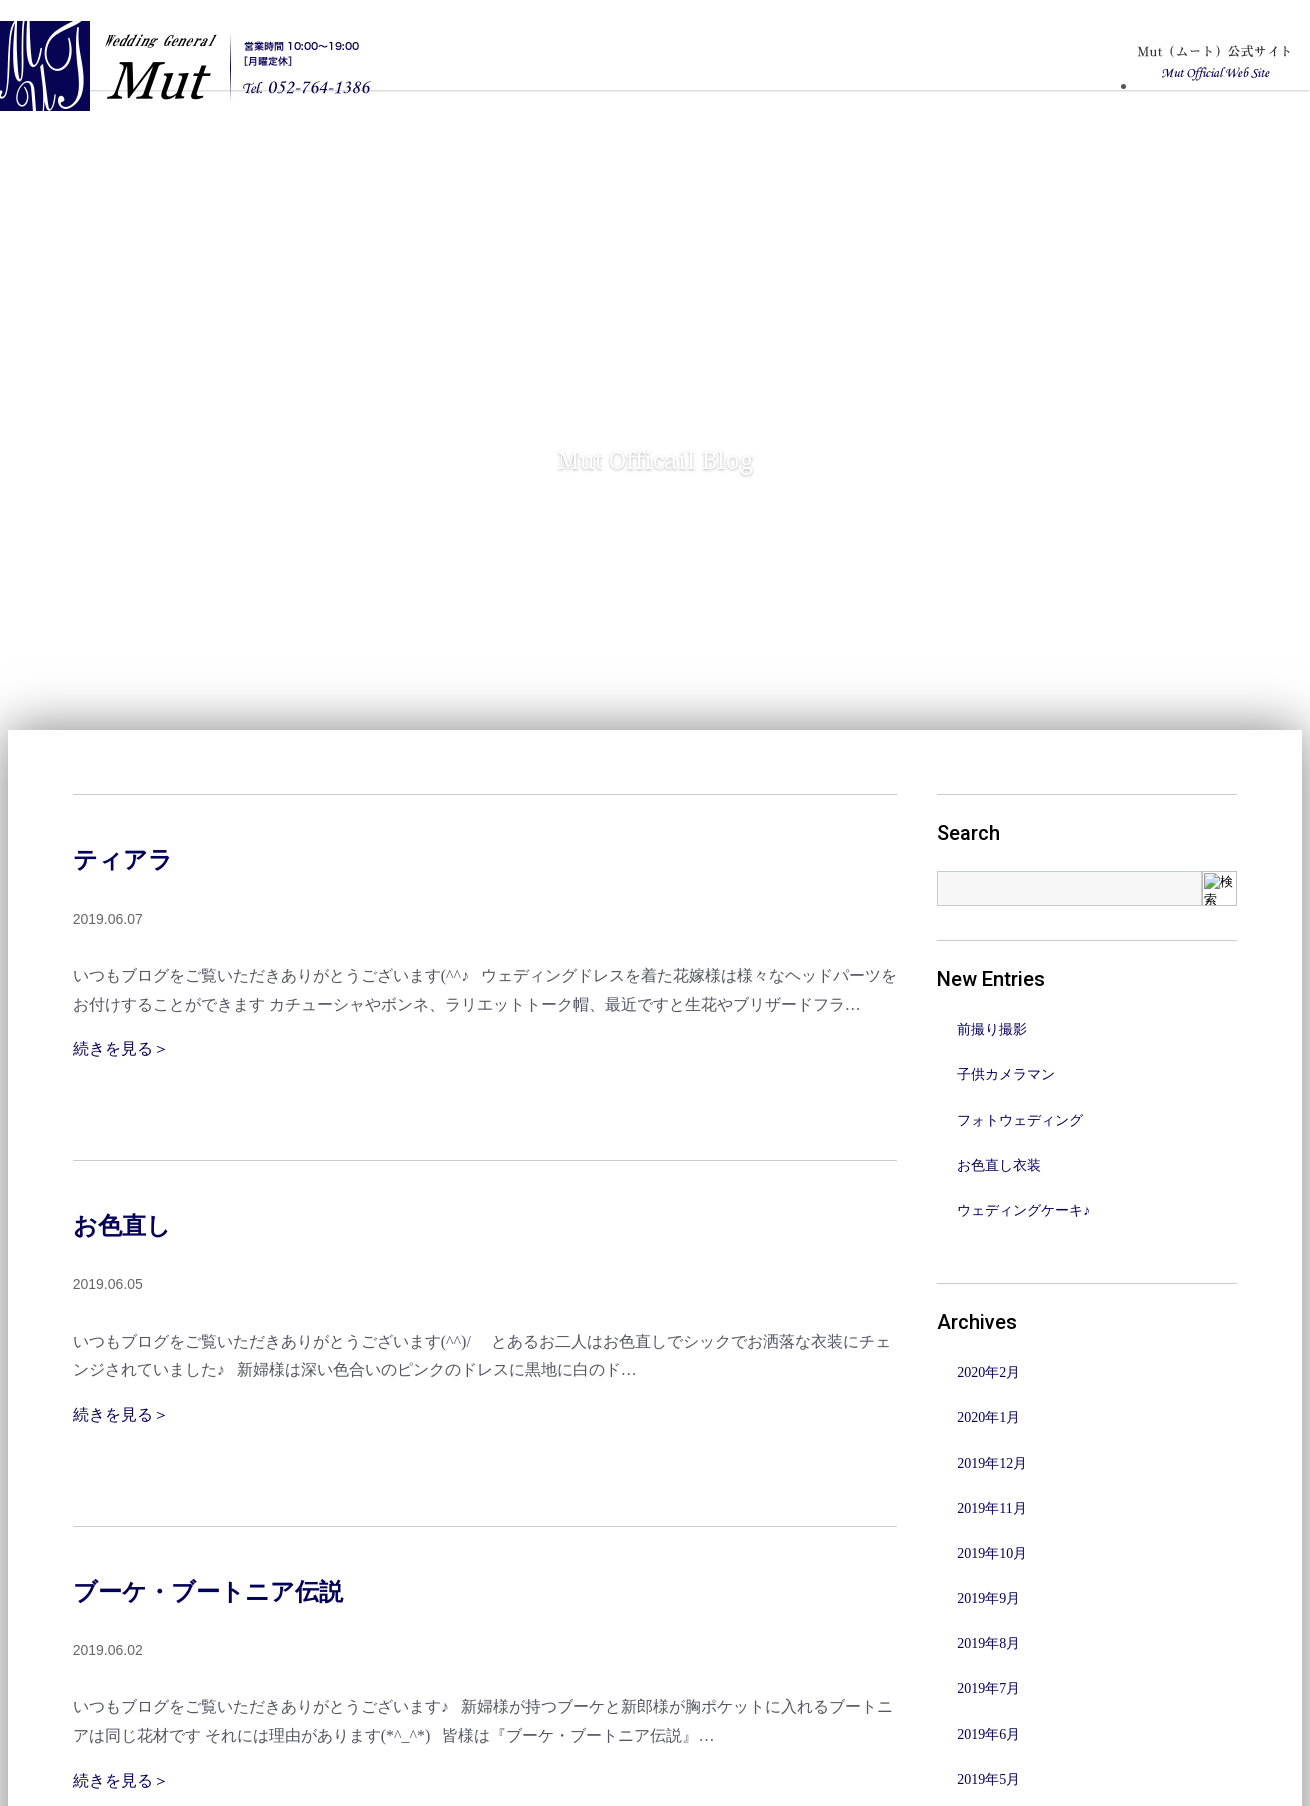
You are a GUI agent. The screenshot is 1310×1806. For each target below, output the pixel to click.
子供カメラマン (1006, 1074)
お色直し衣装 (999, 1165)
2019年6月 (988, 1734)
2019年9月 (988, 1598)
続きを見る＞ (121, 1048)
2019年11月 (991, 1508)
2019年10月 (992, 1553)
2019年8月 (988, 1643)
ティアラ (123, 860)
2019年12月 (992, 1463)
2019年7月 (988, 1688)
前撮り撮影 (992, 1029)
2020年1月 (988, 1417)
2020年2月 (988, 1372)
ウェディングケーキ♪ (1023, 1210)
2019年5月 (988, 1779)
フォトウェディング (1020, 1120)
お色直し (122, 1226)
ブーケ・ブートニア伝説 (208, 1592)
